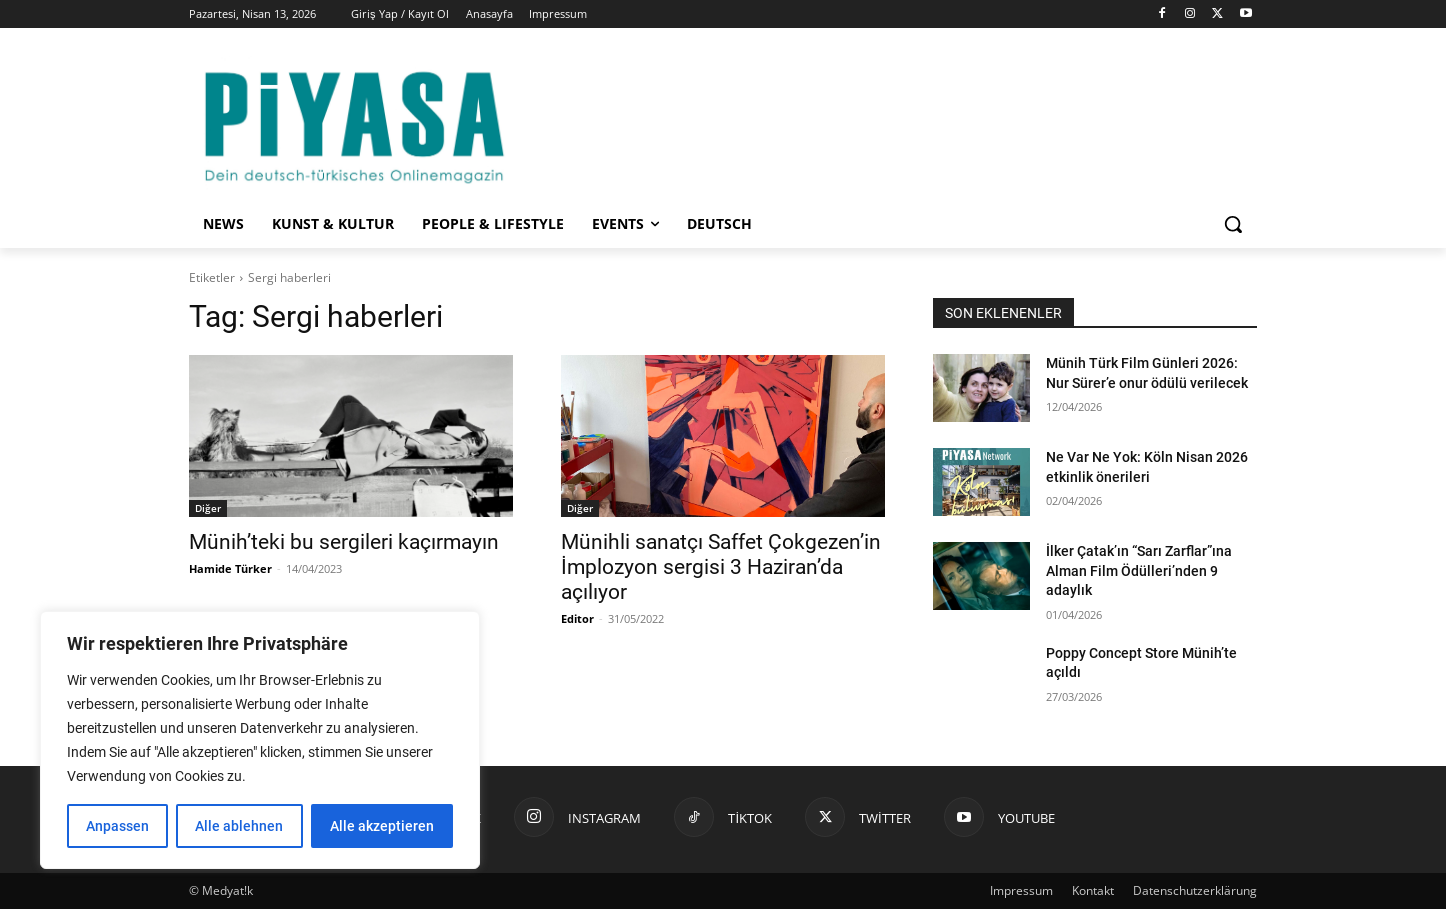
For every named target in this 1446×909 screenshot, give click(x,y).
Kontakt (1093, 890)
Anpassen (117, 826)
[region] (260, 740)
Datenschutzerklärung (1195, 890)
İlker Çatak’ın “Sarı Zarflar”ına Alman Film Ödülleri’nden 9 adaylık (1139, 570)
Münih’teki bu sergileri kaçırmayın (344, 542)
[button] (1233, 224)
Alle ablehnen (239, 826)
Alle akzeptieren (382, 826)
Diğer (208, 508)
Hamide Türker (230, 568)
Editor (577, 618)
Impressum (1021, 890)
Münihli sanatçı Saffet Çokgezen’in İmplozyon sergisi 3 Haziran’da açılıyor (721, 567)
